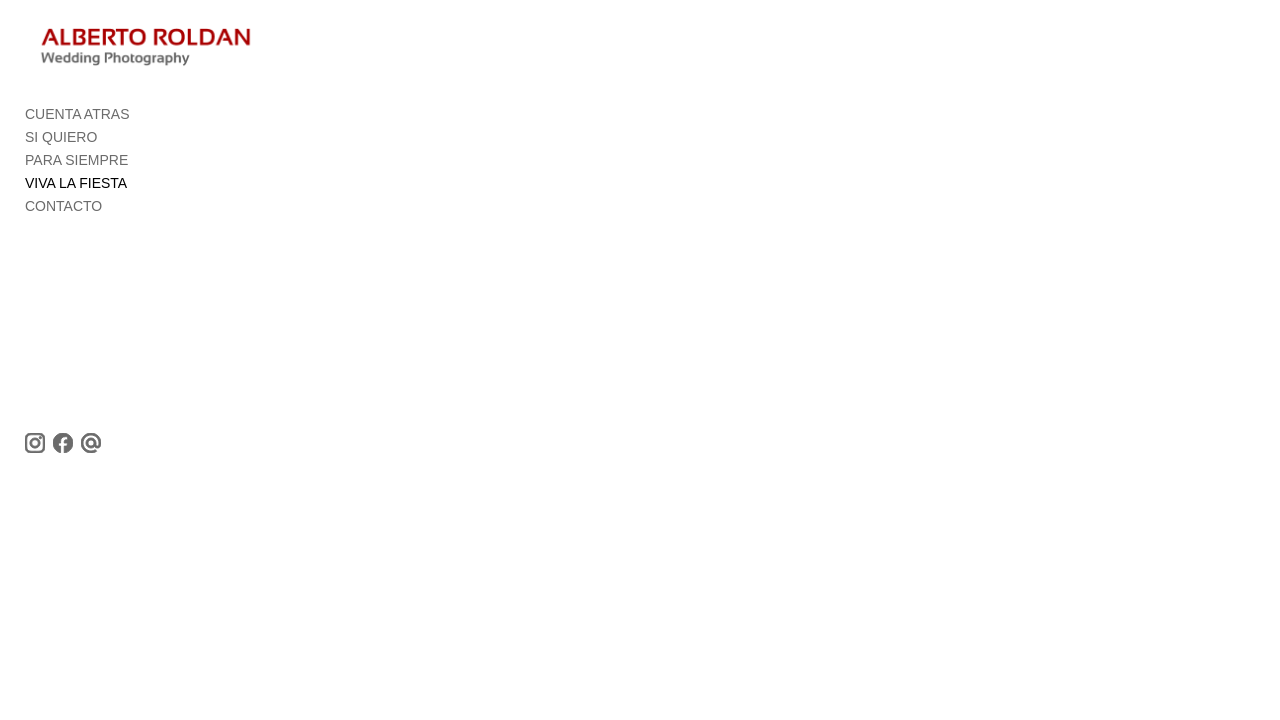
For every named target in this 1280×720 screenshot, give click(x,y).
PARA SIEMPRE (76, 169)
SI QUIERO (61, 146)
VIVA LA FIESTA (76, 192)
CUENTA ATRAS (77, 123)
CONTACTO (63, 215)
